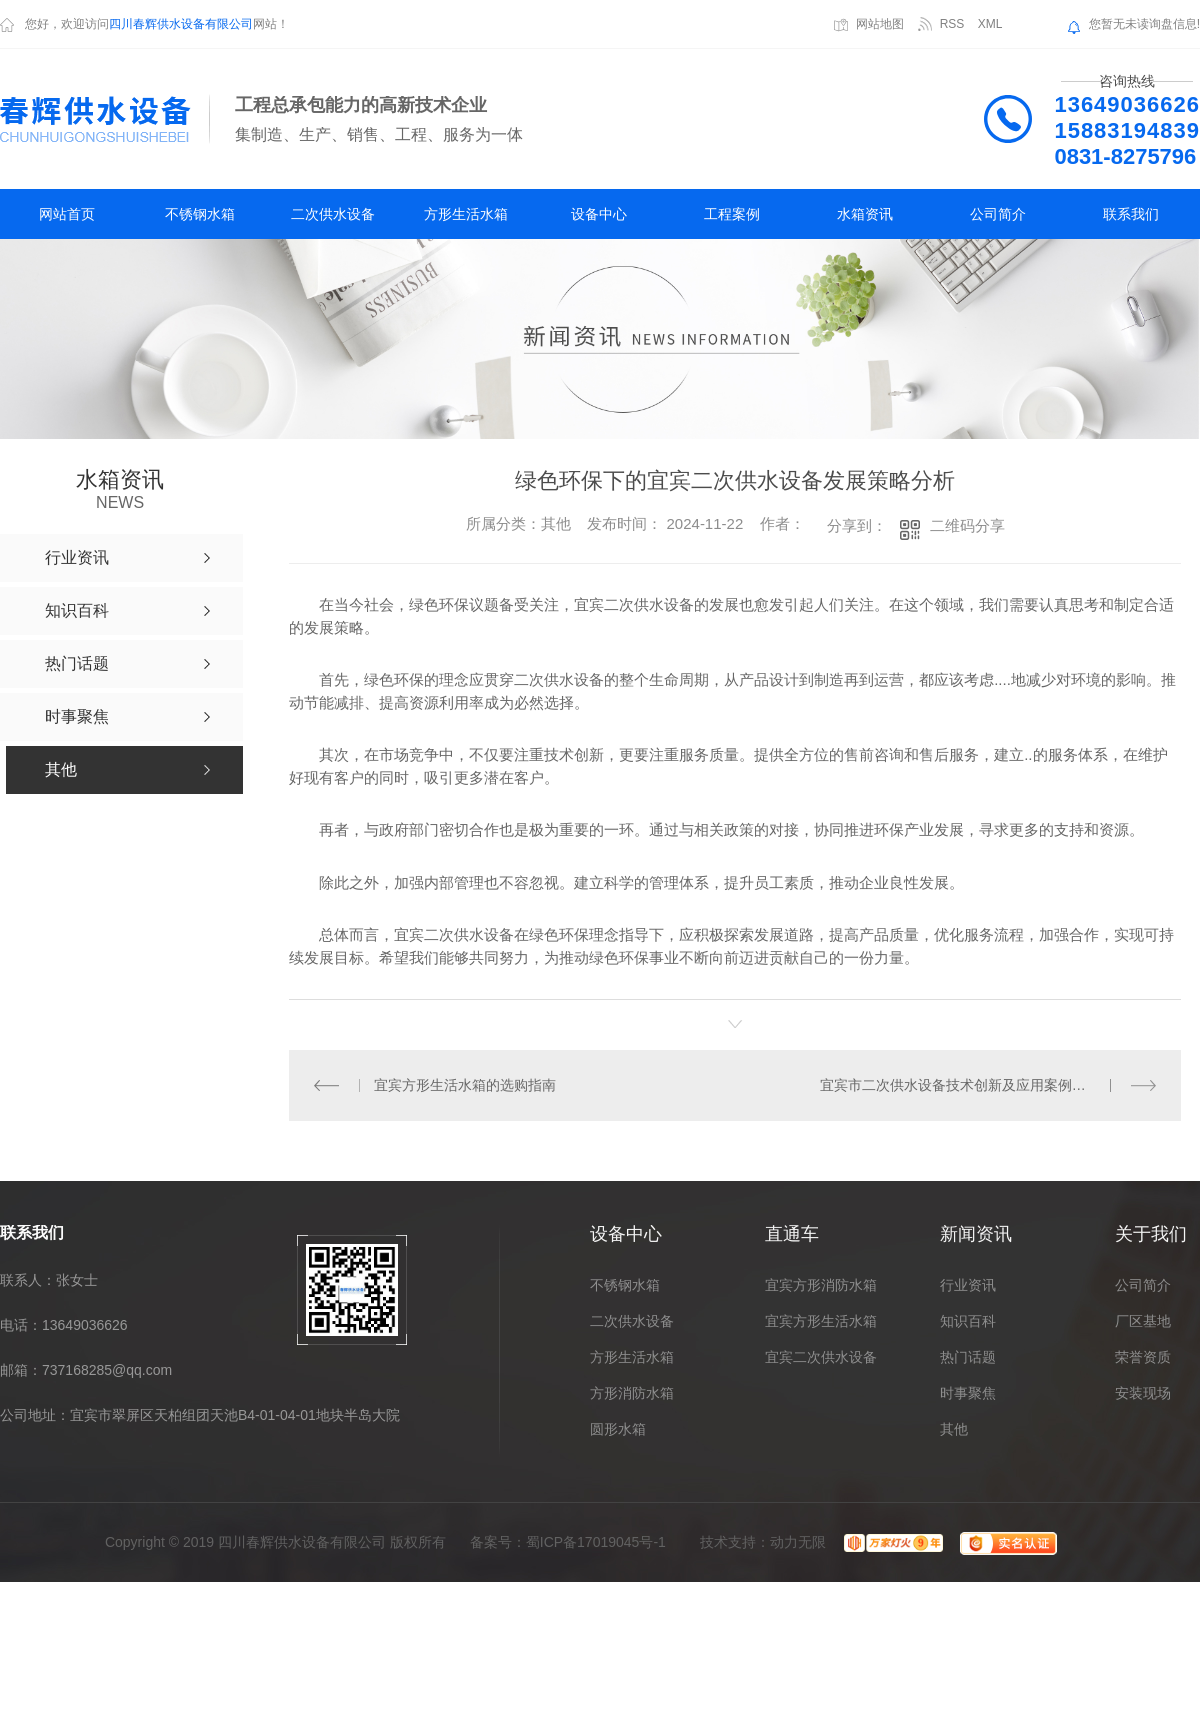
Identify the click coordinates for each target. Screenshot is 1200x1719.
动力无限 (798, 1542)
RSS (952, 24)
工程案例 (732, 214)
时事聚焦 (968, 1393)
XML (990, 24)
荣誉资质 (1143, 1357)
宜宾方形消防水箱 (821, 1285)
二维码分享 (967, 525)
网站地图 (880, 24)
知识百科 (968, 1321)
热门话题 (968, 1357)
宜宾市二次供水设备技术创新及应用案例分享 (960, 1085)
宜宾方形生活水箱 (821, 1321)
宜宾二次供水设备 (821, 1357)
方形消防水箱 (632, 1393)
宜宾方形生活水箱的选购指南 (465, 1085)
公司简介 (998, 214)
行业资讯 (968, 1285)
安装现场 (1143, 1393)
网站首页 (67, 214)
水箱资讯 (865, 214)
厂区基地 (1143, 1321)
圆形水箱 (618, 1429)
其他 (954, 1429)
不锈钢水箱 (200, 214)
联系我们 (1131, 214)
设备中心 (599, 214)
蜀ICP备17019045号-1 (596, 1542)
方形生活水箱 (466, 214)
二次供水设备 (333, 214)
